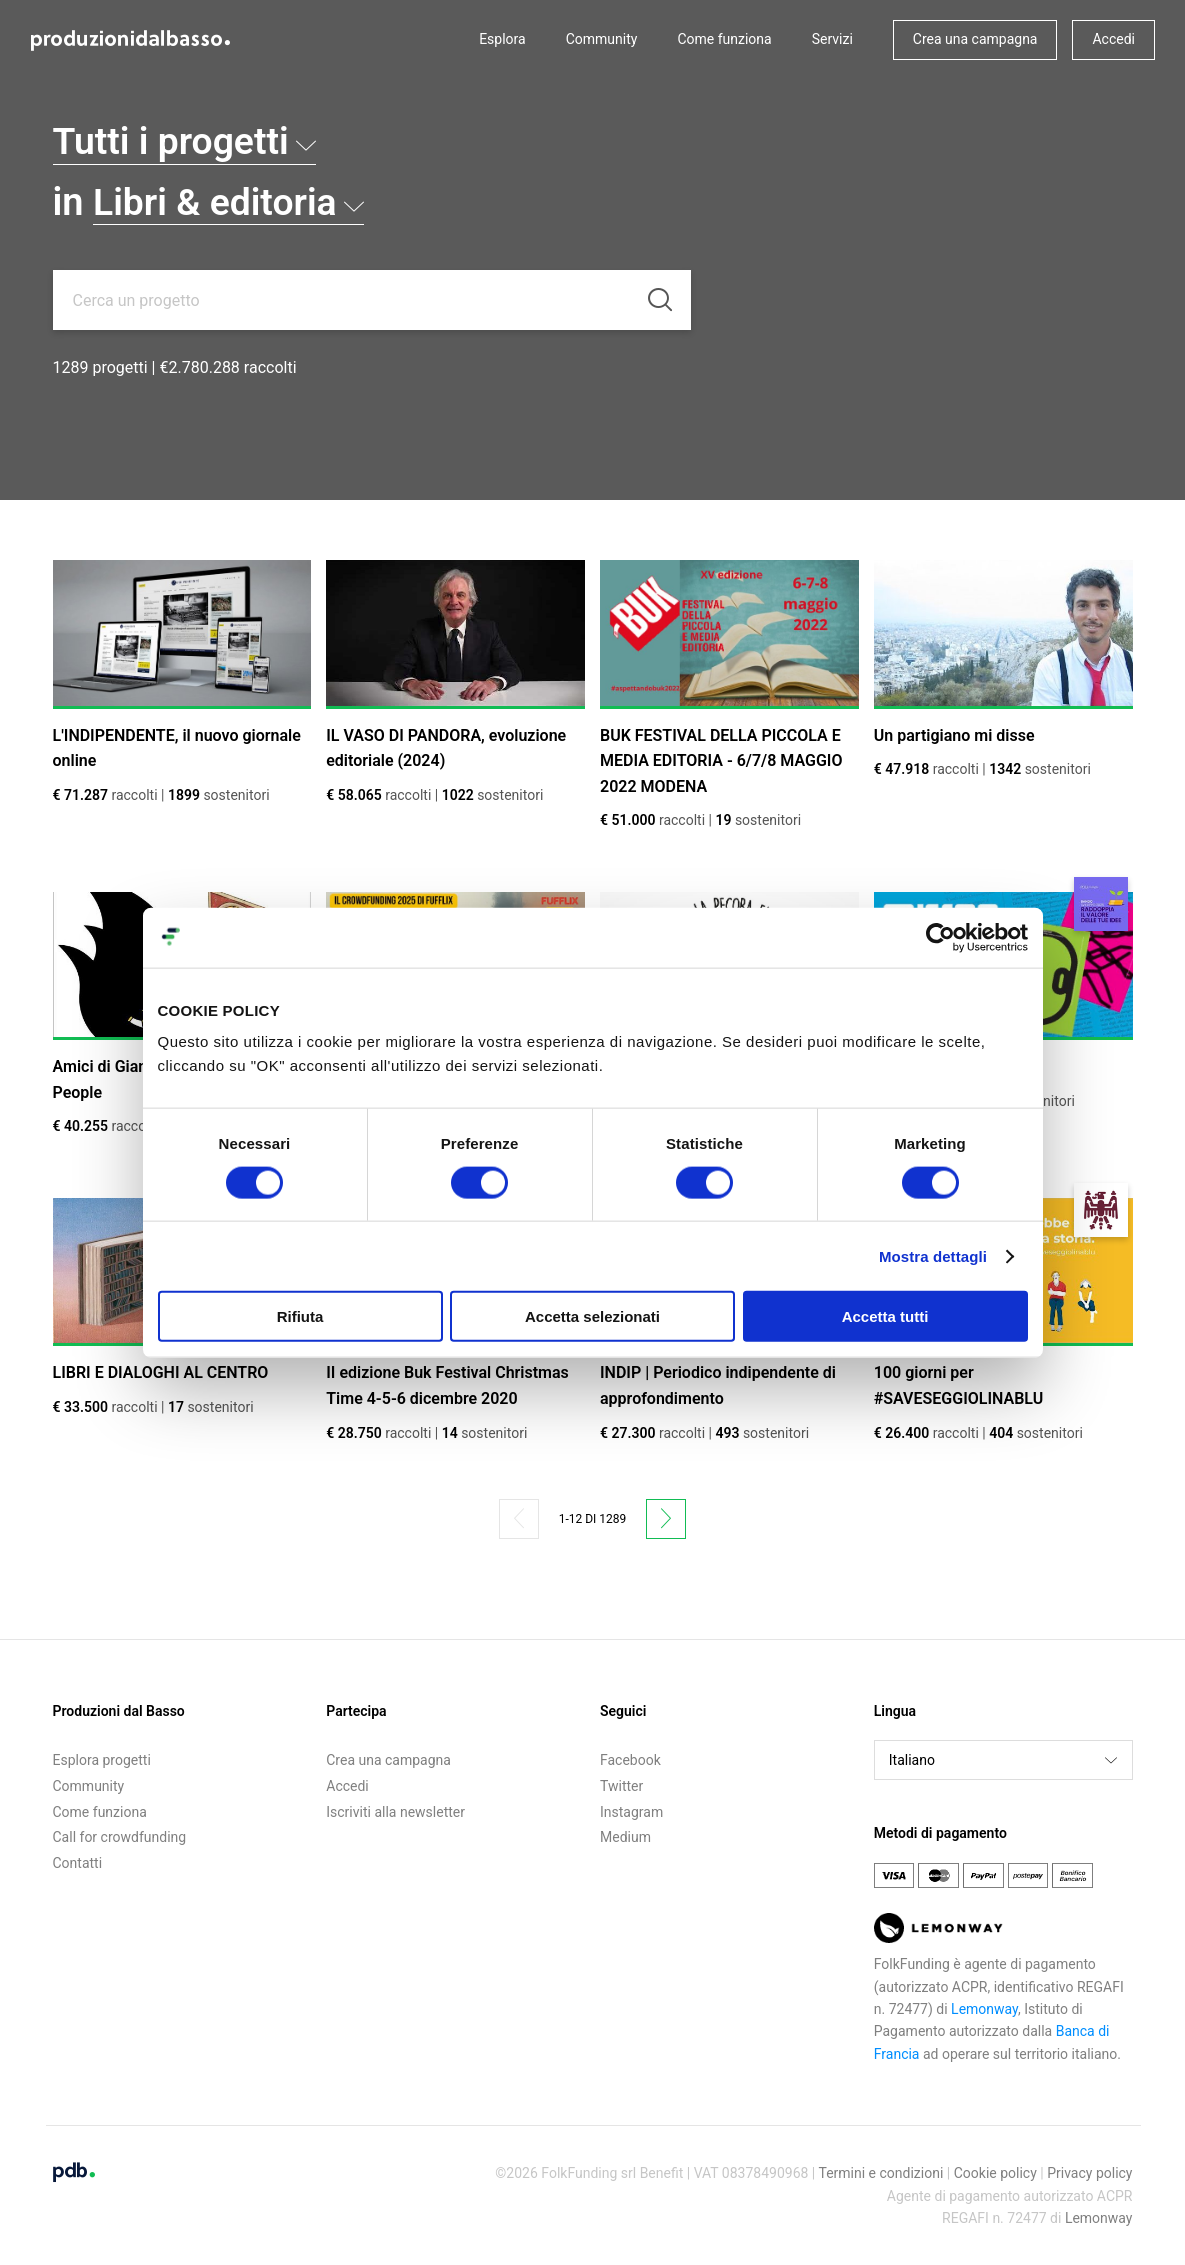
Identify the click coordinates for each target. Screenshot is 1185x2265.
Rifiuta (300, 1316)
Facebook (630, 1760)
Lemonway (984, 2009)
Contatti (78, 1863)
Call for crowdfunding (120, 1837)
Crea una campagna (975, 39)
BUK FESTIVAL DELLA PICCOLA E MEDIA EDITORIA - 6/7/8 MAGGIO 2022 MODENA (721, 761)
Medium (625, 1837)
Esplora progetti (102, 1760)
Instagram (631, 1812)
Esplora (502, 39)
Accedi (1113, 39)
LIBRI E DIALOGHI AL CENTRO (161, 1372)
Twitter (621, 1786)
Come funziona (724, 39)
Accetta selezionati (592, 1316)
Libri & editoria (231, 202)
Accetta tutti (885, 1316)
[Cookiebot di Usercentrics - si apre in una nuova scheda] (940, 937)
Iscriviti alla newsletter (395, 1812)
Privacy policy (1089, 2173)
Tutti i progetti (187, 141)
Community (602, 39)
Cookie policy (995, 2173)
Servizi (832, 39)
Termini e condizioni (880, 2173)
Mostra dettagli (933, 1255)
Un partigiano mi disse (954, 735)
